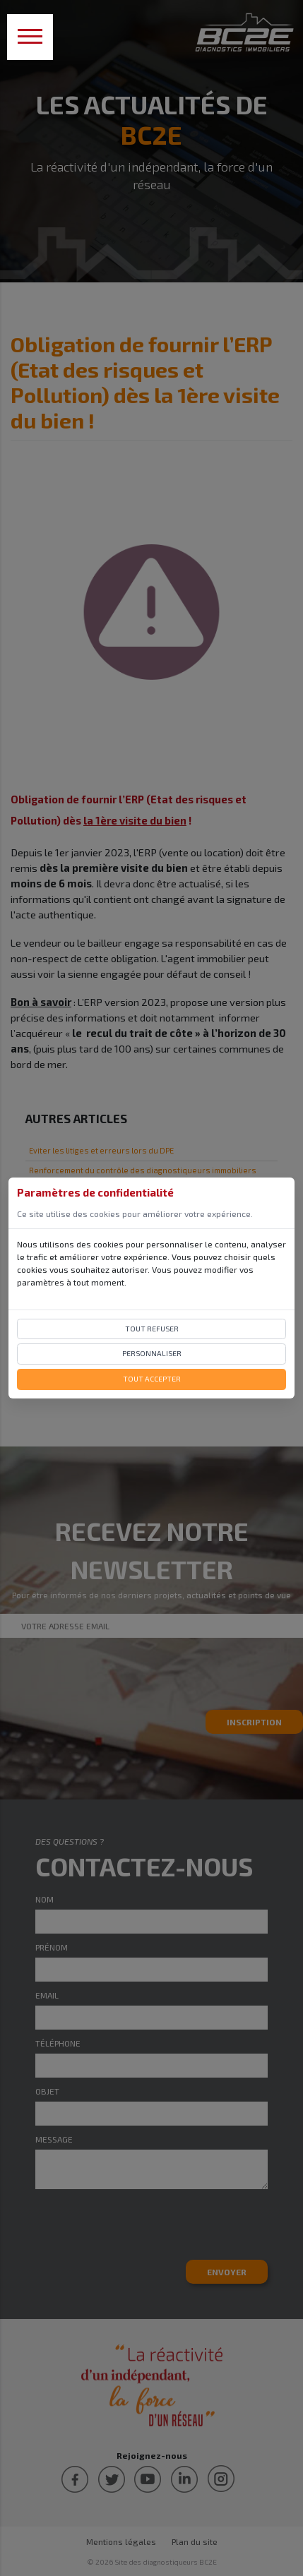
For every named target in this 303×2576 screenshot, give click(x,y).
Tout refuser (152, 1328)
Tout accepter (152, 1378)
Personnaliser (152, 1353)
